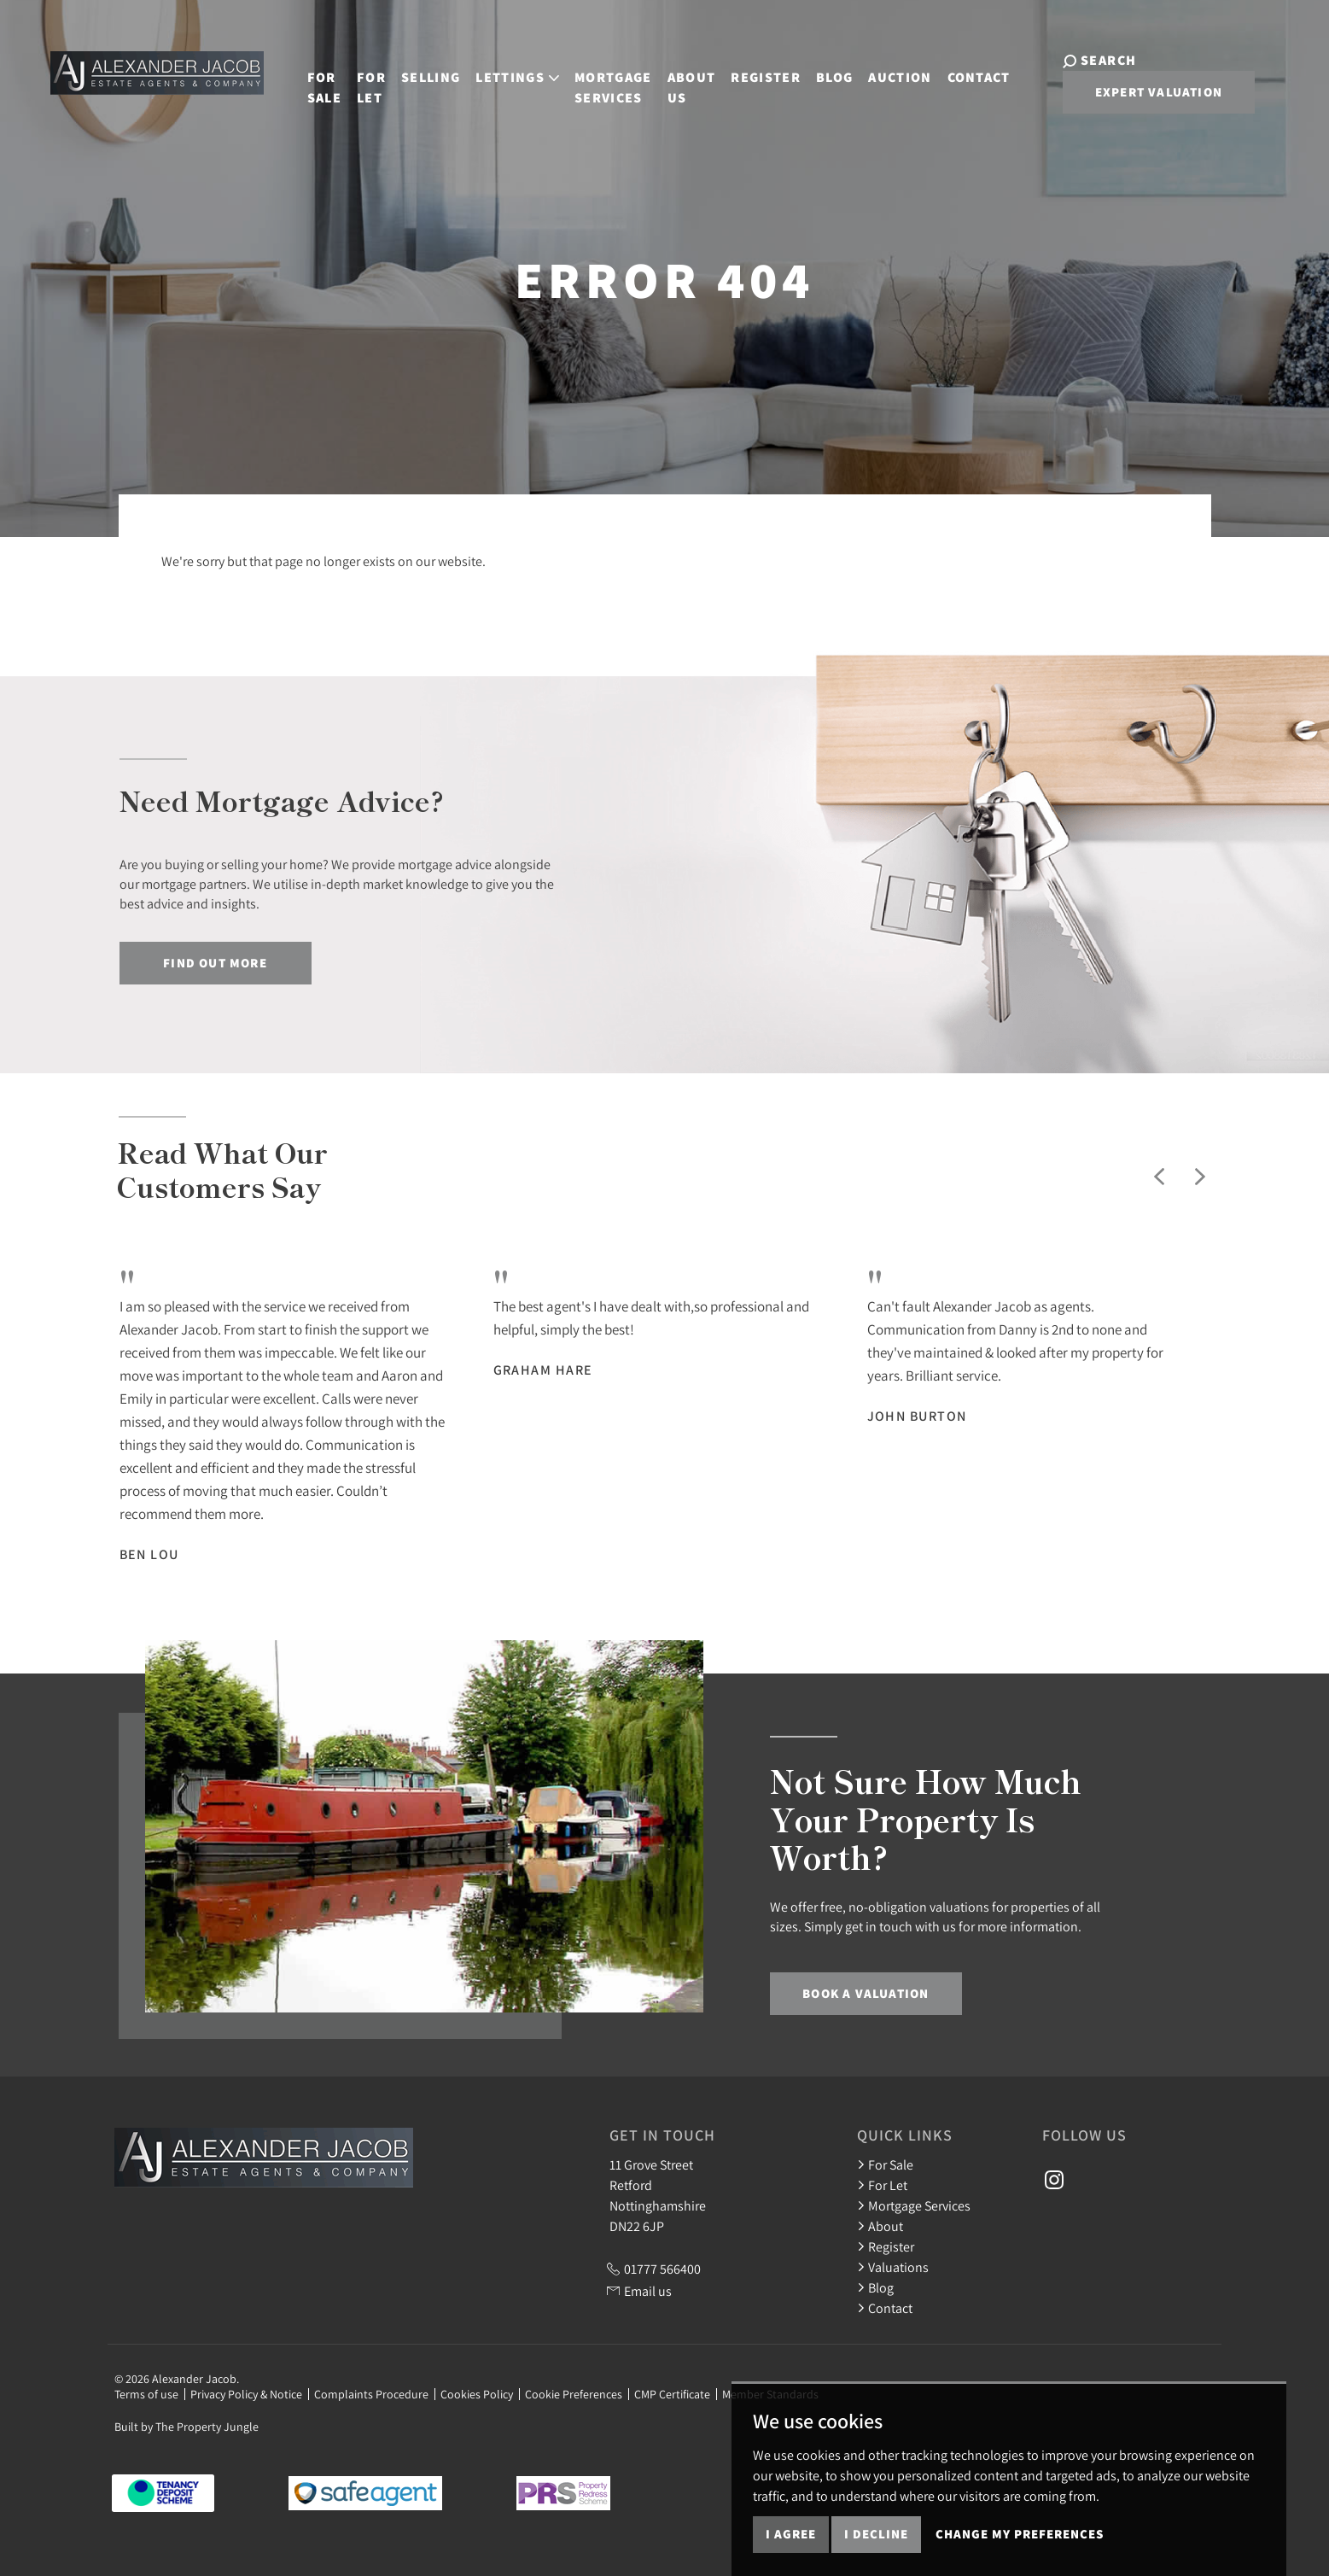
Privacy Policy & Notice (246, 2394)
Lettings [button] (508, 70)
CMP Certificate (672, 2394)
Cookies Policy (476, 2394)
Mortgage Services (603, 80)
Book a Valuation (865, 1993)
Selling (420, 70)
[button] (1159, 1176)
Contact (968, 70)
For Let (361, 80)
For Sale (314, 80)
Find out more (215, 963)
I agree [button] (791, 2534)
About (880, 2225)
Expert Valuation (1137, 92)
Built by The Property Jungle (186, 2426)
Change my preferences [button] (1020, 2534)
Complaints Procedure (371, 2394)
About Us (681, 80)
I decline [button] (876, 2534)
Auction (890, 70)
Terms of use (146, 2394)
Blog (824, 70)
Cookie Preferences (573, 2394)
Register (756, 70)
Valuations (893, 2266)
